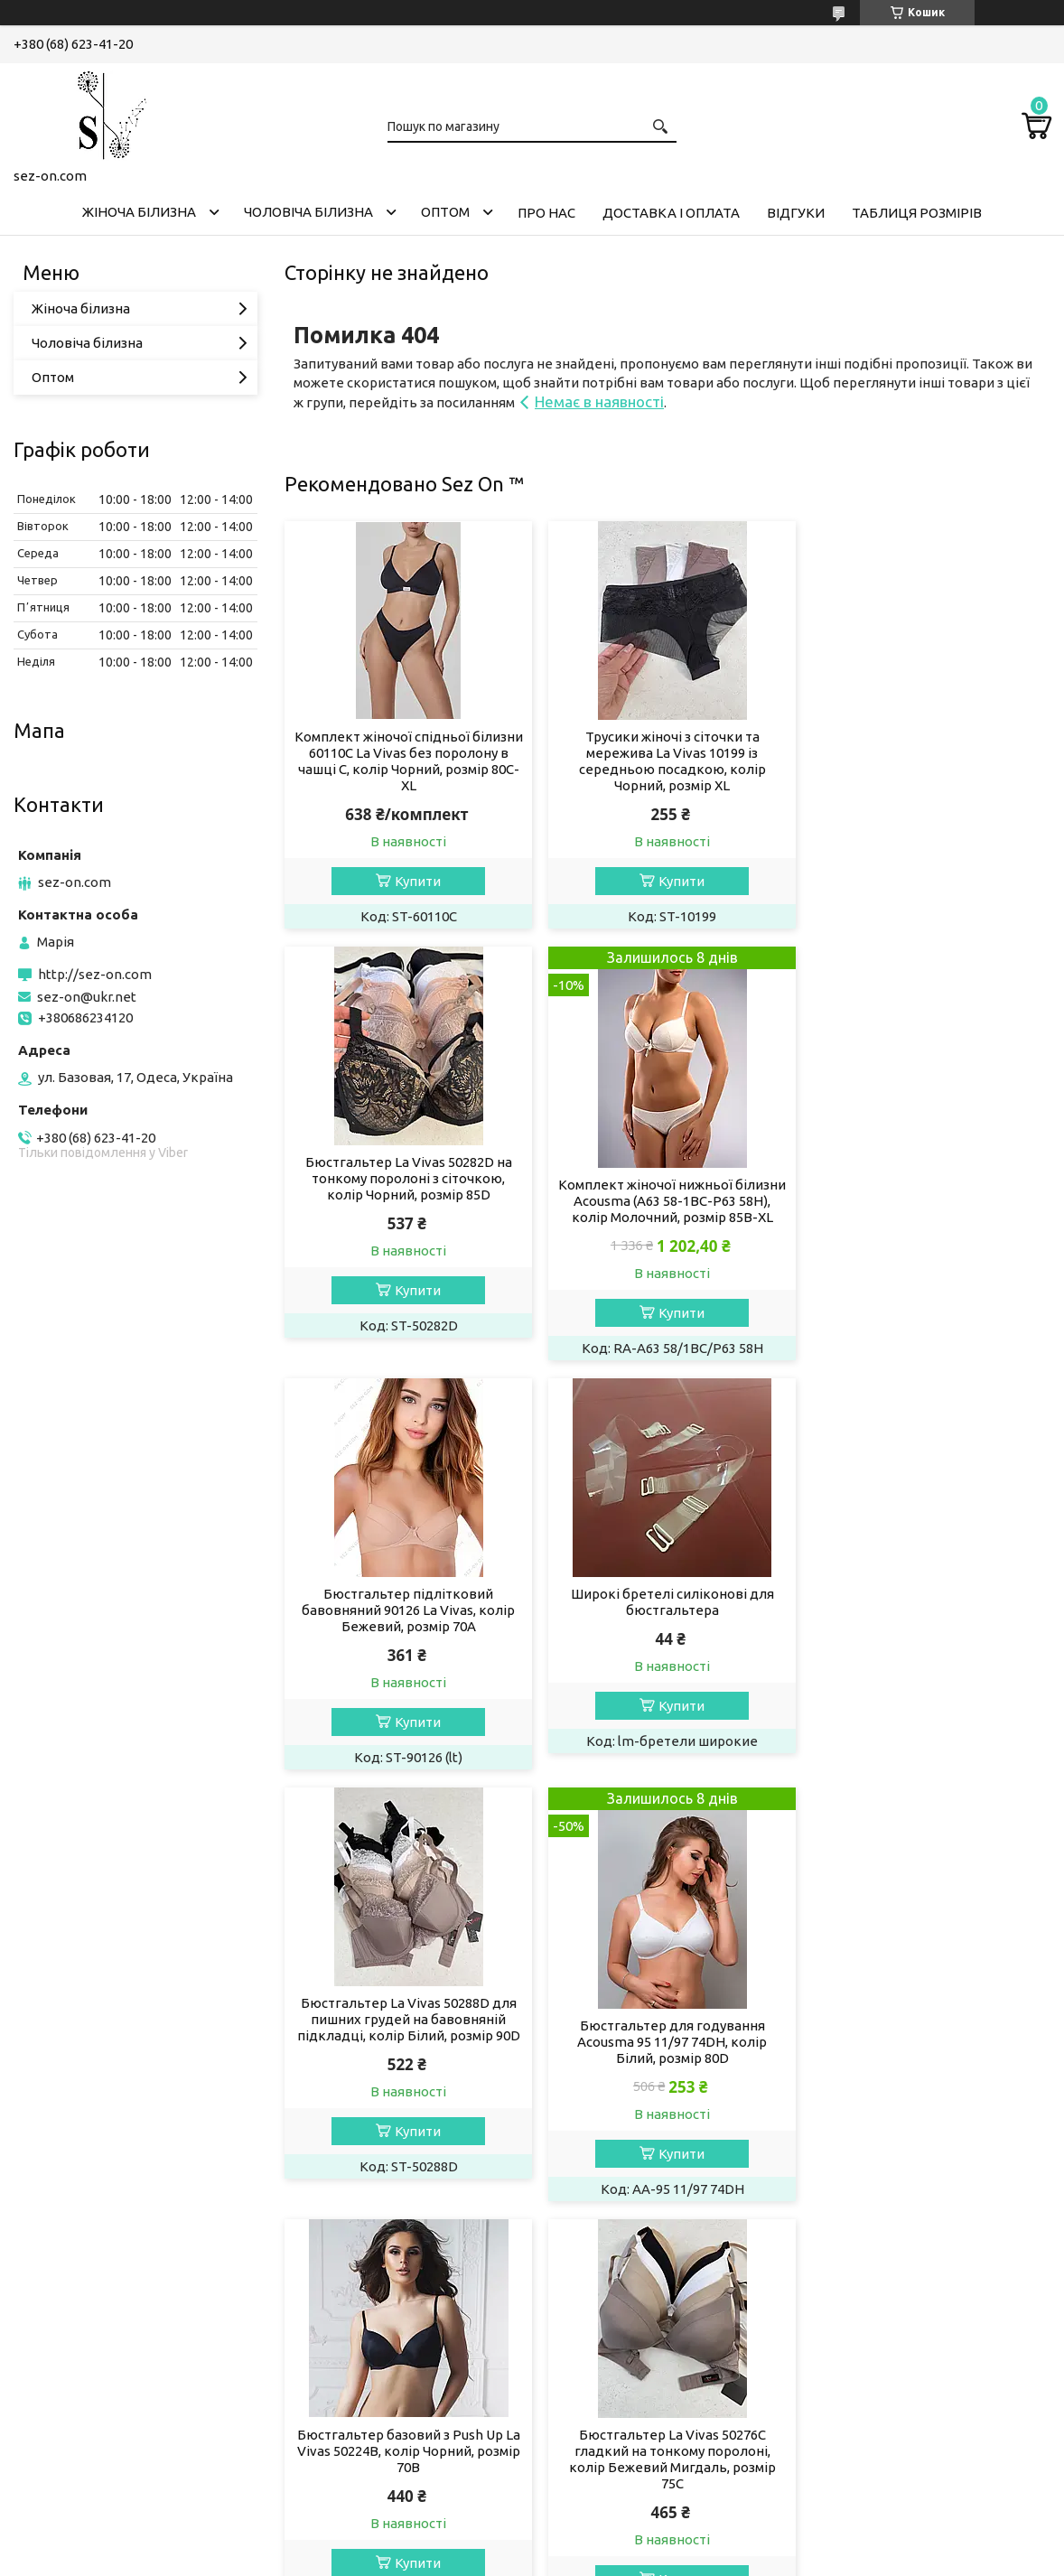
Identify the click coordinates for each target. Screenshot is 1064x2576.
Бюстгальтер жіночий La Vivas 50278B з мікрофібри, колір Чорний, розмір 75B (667, 2058)
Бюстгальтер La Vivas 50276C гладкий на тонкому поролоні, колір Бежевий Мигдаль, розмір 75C (406, 2066)
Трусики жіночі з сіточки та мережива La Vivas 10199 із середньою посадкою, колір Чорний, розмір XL (667, 761)
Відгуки (796, 212)
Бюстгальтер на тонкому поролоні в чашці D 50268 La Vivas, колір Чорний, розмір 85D (928, 2058)
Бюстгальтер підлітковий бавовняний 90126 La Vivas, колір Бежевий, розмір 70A (667, 1178)
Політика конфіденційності (640, 2558)
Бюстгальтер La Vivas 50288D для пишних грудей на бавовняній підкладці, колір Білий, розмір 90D (406, 1626)
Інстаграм (58, 2414)
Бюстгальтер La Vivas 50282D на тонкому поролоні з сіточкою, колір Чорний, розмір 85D (928, 753)
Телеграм (58, 2463)
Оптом (445, 211)
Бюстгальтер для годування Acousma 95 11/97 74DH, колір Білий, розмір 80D (667, 1649)
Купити (417, 881)
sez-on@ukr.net (86, 996)
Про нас (546, 212)
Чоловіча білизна (308, 211)
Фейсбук (55, 2439)
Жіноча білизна (139, 211)
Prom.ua (620, 2542)
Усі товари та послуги (965, 2258)
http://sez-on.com (95, 974)
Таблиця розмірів (917, 212)
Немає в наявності (599, 401)
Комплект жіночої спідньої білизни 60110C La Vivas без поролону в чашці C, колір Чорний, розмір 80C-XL (407, 761)
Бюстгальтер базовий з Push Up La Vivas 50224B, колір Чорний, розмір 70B (928, 1626)
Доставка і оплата (671, 212)
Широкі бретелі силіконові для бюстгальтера (928, 1170)
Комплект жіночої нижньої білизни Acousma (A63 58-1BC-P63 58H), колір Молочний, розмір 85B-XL (407, 1209)
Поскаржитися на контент (490, 2558)
